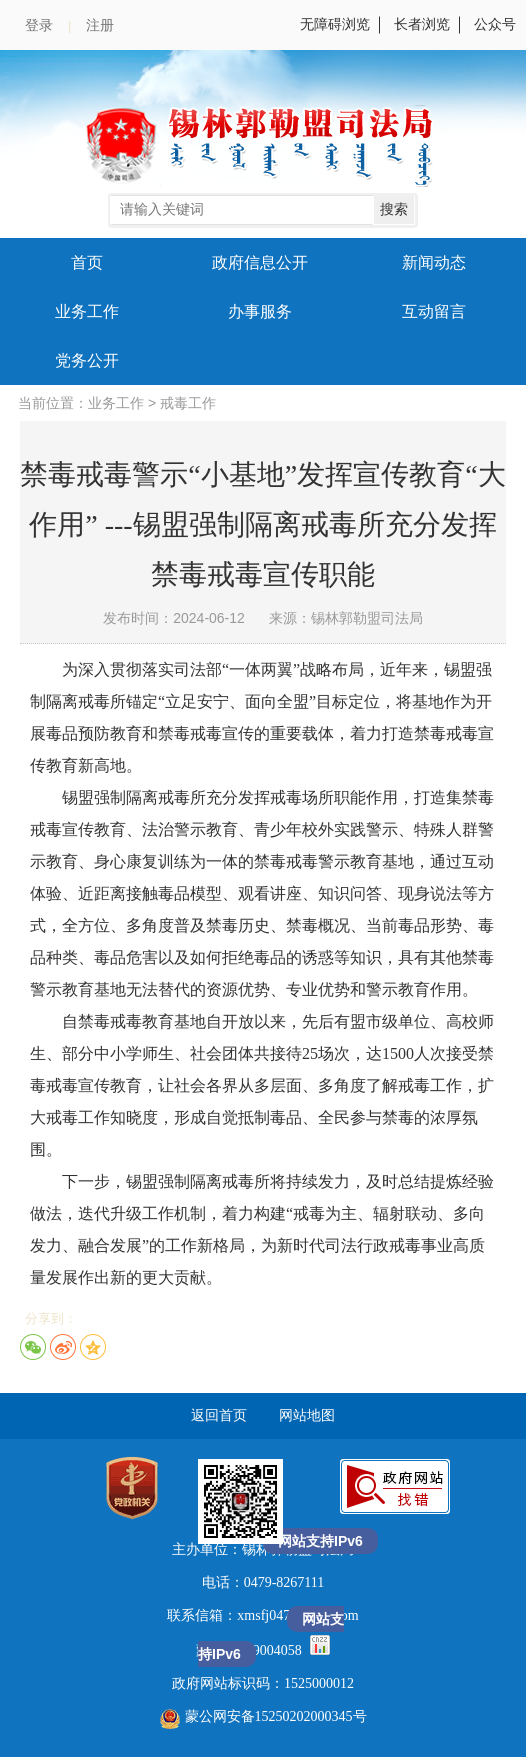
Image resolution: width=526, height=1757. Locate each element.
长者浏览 (422, 24)
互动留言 (434, 311)
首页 (87, 262)
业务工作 (87, 311)
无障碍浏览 (335, 24)
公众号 (495, 24)
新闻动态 (434, 262)
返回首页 (219, 1415)
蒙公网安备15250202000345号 (263, 1716)
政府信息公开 (260, 262)
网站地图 (307, 1415)
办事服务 (260, 311)
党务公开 (87, 360)
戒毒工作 (188, 403)
